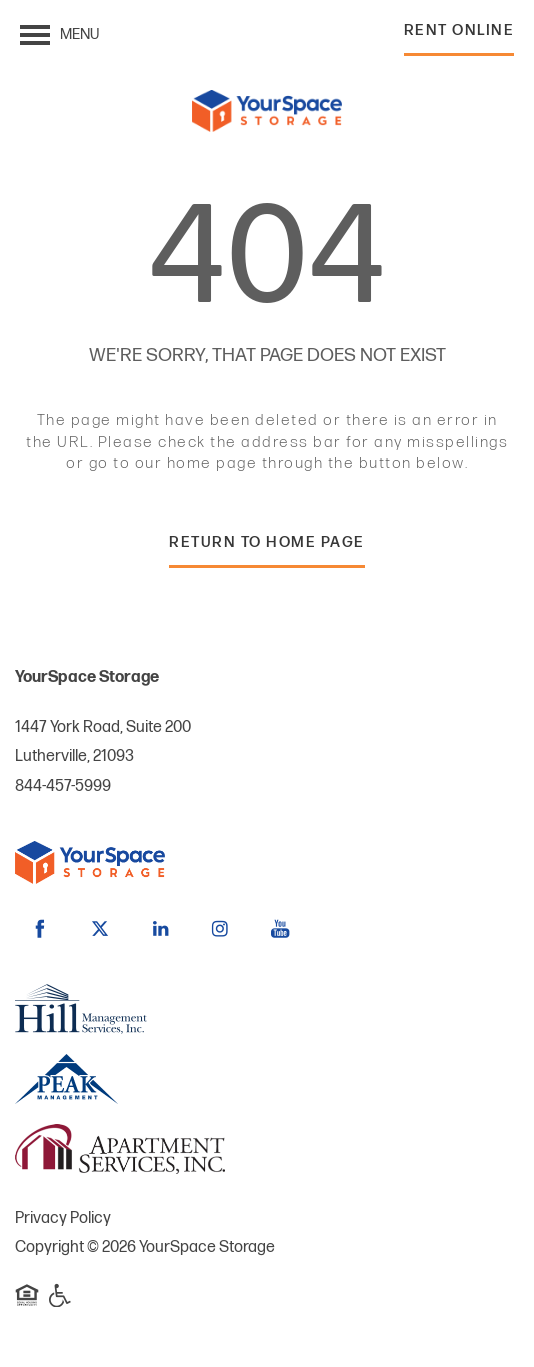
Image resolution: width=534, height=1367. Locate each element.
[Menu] (59, 35)
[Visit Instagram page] (220, 929)
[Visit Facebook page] (40, 929)
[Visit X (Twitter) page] (100, 929)
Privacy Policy (63, 1218)
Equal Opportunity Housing (27, 1305)
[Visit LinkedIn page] (160, 929)
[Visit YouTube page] (280, 929)
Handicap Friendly (61, 1305)
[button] (459, 35)
